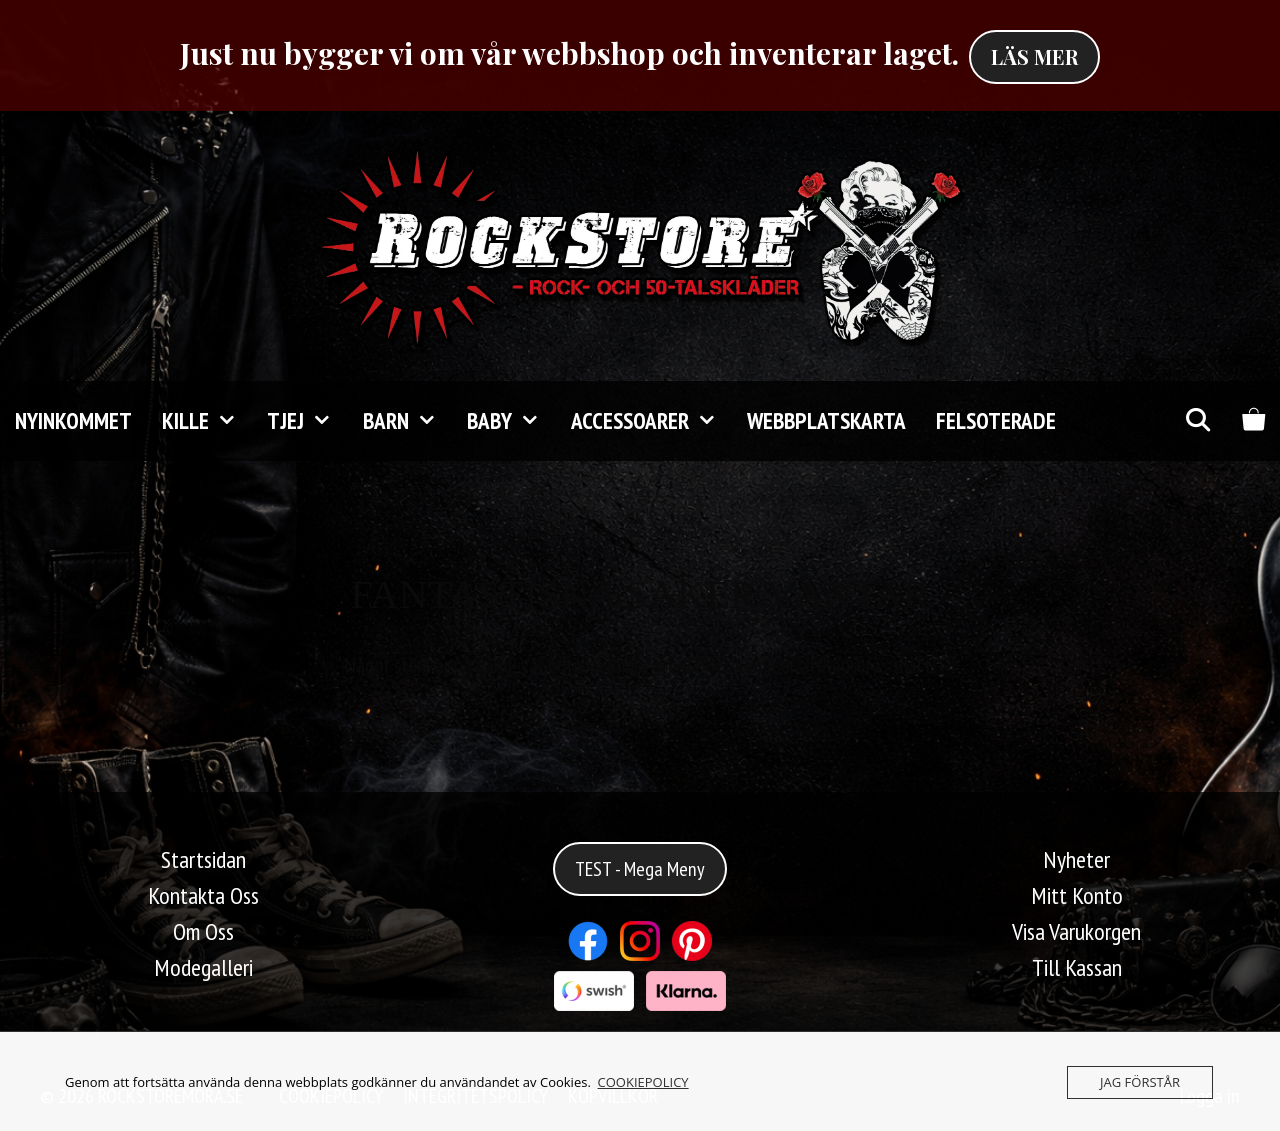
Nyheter (1076, 859)
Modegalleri (203, 967)
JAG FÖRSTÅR (1140, 1082)
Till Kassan (1077, 967)
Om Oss (203, 931)
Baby (511, 421)
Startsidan (203, 859)
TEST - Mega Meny (640, 869)
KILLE (207, 421)
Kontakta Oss (203, 895)
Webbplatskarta (826, 420)
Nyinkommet (73, 420)
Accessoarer (651, 421)
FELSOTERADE (996, 420)
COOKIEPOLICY (643, 1082)
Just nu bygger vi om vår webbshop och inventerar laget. (569, 53)
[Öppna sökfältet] (1197, 421)
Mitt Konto (1077, 895)
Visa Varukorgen (1076, 931)
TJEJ (307, 421)
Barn (407, 421)
